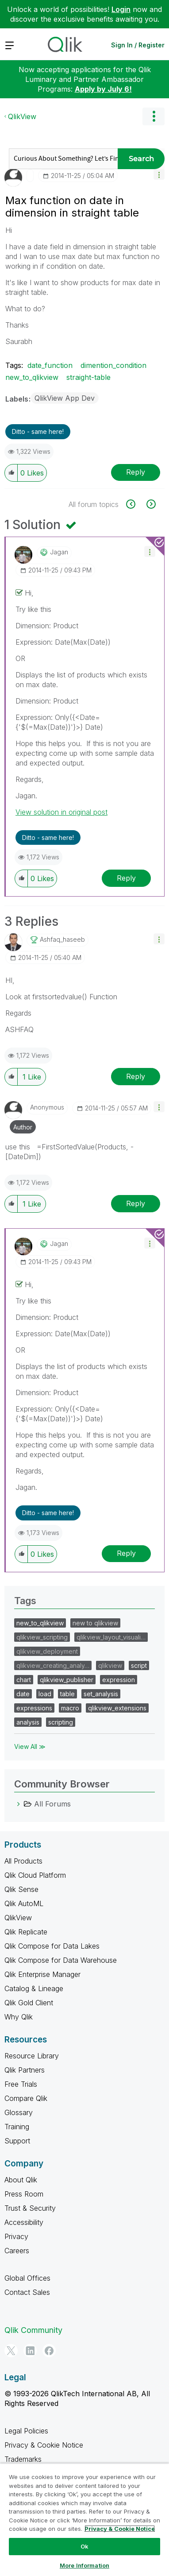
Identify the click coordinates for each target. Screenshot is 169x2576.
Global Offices (27, 2278)
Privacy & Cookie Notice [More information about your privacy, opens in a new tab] (119, 2528)
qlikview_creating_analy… (52, 1665)
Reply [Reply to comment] (126, 878)
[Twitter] (11, 2350)
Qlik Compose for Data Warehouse (60, 1960)
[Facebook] (49, 2350)
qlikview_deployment (47, 1651)
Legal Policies (26, 2430)
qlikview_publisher (66, 1679)
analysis (27, 1722)
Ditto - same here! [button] (38, 431)
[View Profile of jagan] (59, 552)
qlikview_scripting (42, 1637)
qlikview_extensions (117, 1708)
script (139, 1665)
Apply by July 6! (103, 89)
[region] (84, 2519)
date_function (50, 365)
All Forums (52, 1803)
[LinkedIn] (30, 2350)
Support (17, 2140)
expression (118, 1679)
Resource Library (31, 2055)
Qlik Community (33, 2330)
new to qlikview (95, 1623)
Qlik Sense (21, 1889)
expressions (34, 1708)
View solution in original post (61, 812)
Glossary (18, 2112)
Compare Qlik (25, 2098)
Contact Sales (27, 2292)
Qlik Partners (24, 2069)
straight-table (88, 377)
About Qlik (20, 2179)
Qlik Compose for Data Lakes (52, 1946)
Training (16, 2126)
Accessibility (23, 2222)
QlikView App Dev (65, 398)
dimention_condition (113, 365)
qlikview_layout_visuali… (111, 1637)
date (23, 1694)
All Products (23, 1861)
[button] (159, 174)
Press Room (23, 2193)
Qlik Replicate (25, 1931)
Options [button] (153, 116)
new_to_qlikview (31, 377)
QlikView (22, 116)
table (67, 1694)
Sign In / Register (138, 45)
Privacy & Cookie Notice (43, 2445)
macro (70, 1708)
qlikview (110, 1665)
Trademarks (23, 2459)
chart (23, 1679)
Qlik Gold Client (28, 2002)
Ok (84, 2546)
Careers (16, 2250)
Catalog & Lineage (33, 1988)
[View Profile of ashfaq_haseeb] (62, 940)
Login (121, 9)
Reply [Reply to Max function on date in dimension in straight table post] (135, 472)
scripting (60, 1722)
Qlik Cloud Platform (35, 1875)
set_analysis (101, 1694)
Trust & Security (30, 2208)
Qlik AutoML (23, 1903)
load (44, 1694)
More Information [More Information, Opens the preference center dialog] (84, 2565)
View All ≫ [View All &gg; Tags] (30, 1746)
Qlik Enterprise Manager (42, 1974)
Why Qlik (18, 2016)
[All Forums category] (18, 1804)
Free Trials (20, 2084)
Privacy (16, 2236)
